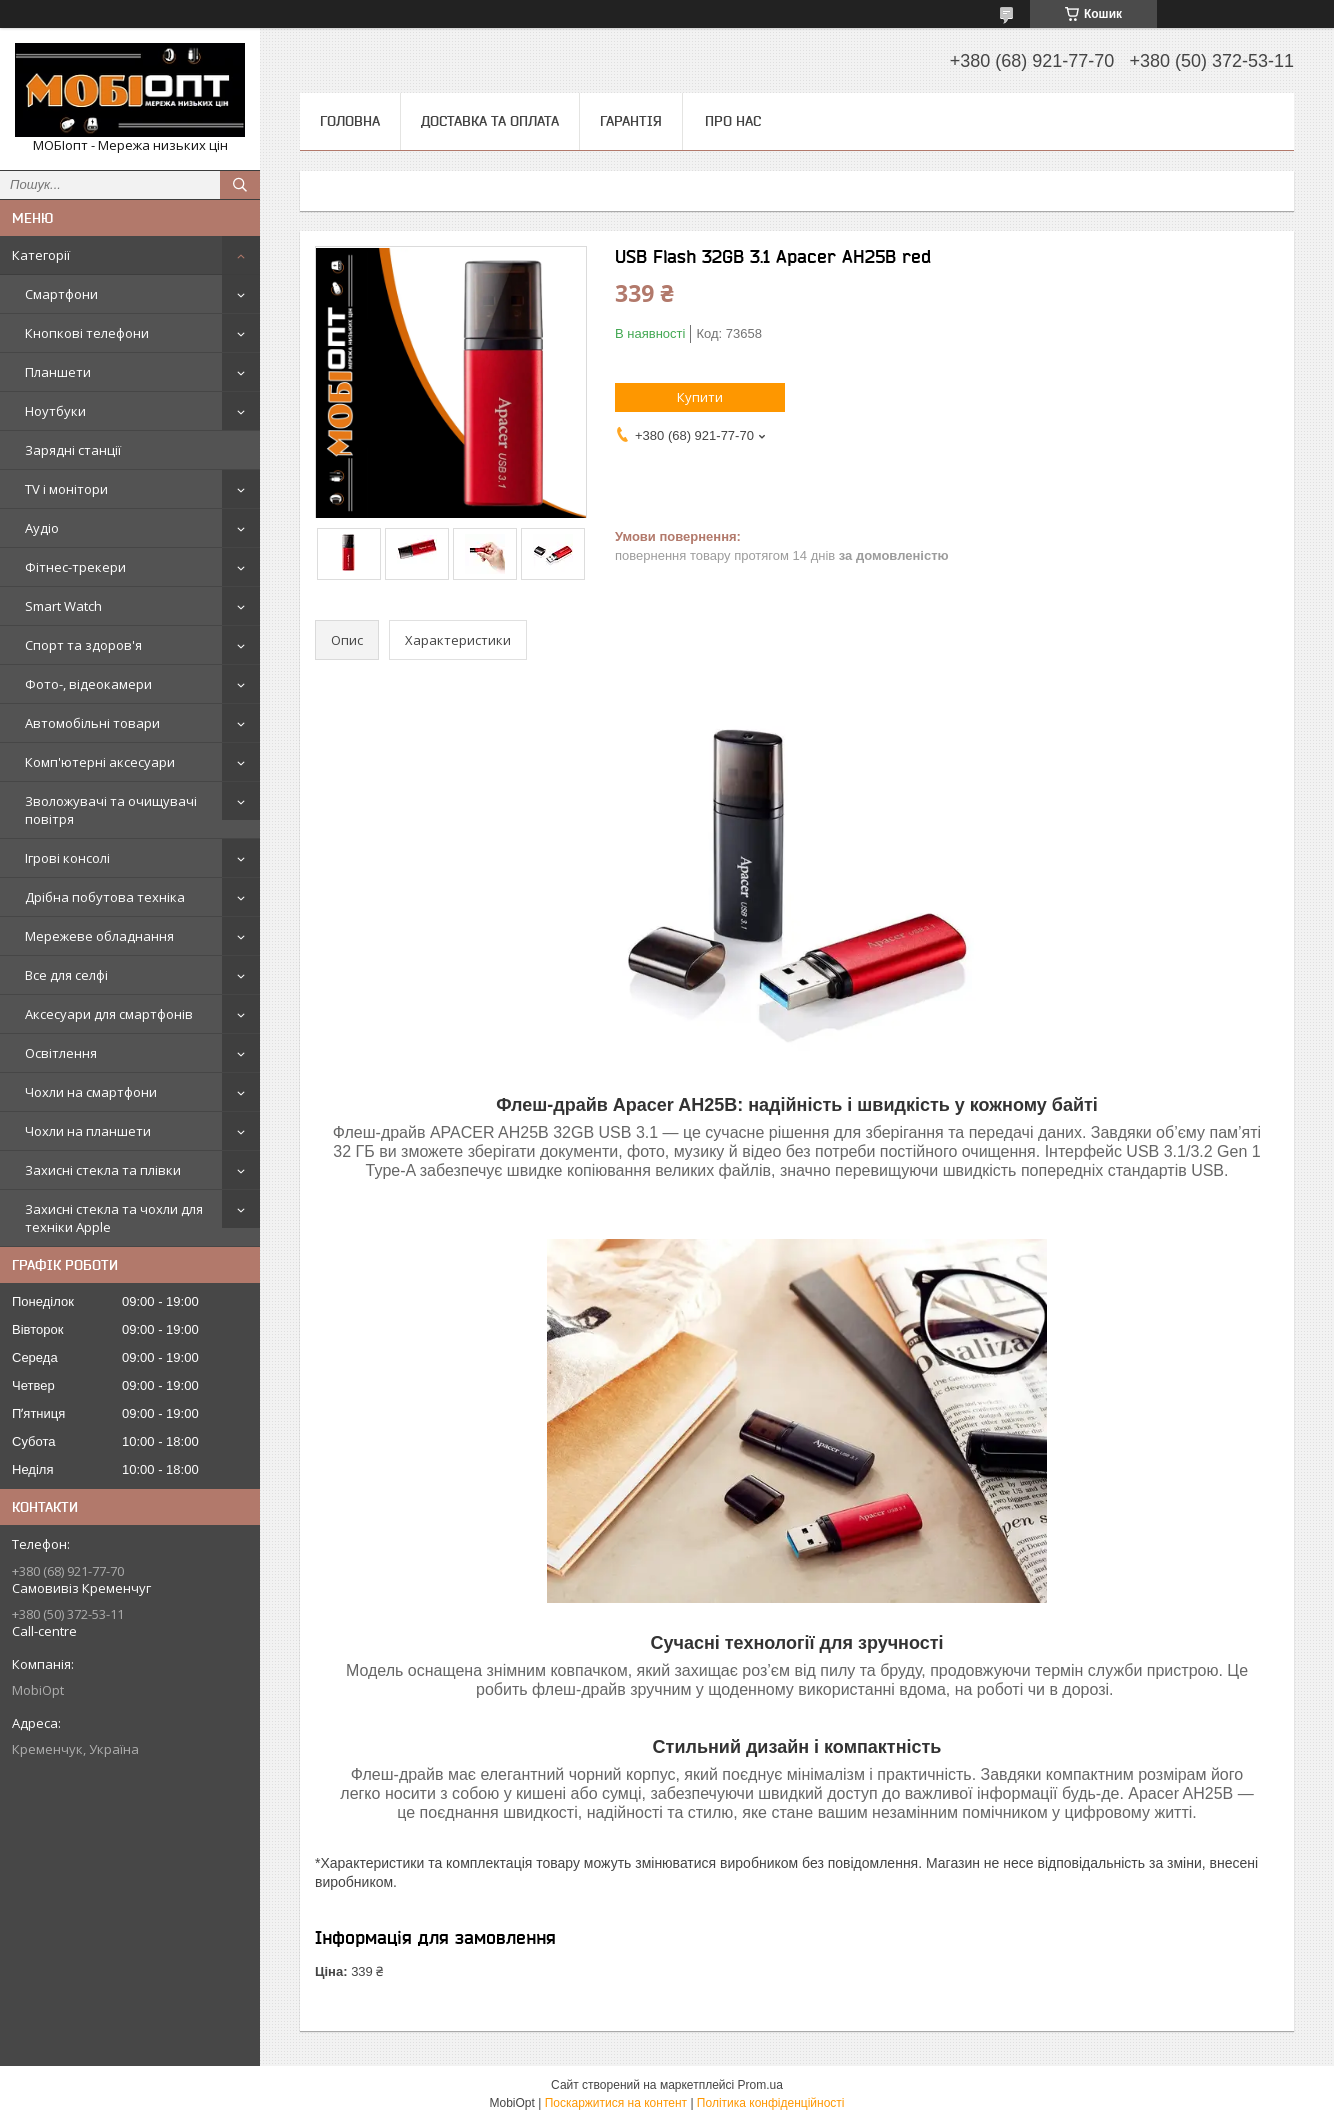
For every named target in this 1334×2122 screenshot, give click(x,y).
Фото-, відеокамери (88, 684)
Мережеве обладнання (99, 936)
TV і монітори (66, 489)
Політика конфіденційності (771, 2103)
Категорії (41, 255)
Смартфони (61, 294)
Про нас (733, 121)
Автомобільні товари (92, 723)
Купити (700, 397)
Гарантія (631, 121)
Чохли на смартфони (91, 1092)
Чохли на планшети (88, 1131)
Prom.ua (760, 2085)
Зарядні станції (73, 450)
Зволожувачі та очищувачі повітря (111, 810)
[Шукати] (240, 185)
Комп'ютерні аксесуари (100, 762)
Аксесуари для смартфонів (109, 1014)
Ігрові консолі (67, 858)
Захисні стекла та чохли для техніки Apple (114, 1218)
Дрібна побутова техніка (105, 897)
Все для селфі (66, 975)
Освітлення (61, 1053)
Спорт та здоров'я (83, 645)
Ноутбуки (55, 411)
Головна (350, 121)
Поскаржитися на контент (616, 2103)
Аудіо (42, 528)
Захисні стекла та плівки (103, 1170)
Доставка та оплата (490, 121)
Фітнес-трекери (75, 567)
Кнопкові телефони (87, 333)
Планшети (58, 372)
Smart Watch (63, 606)
